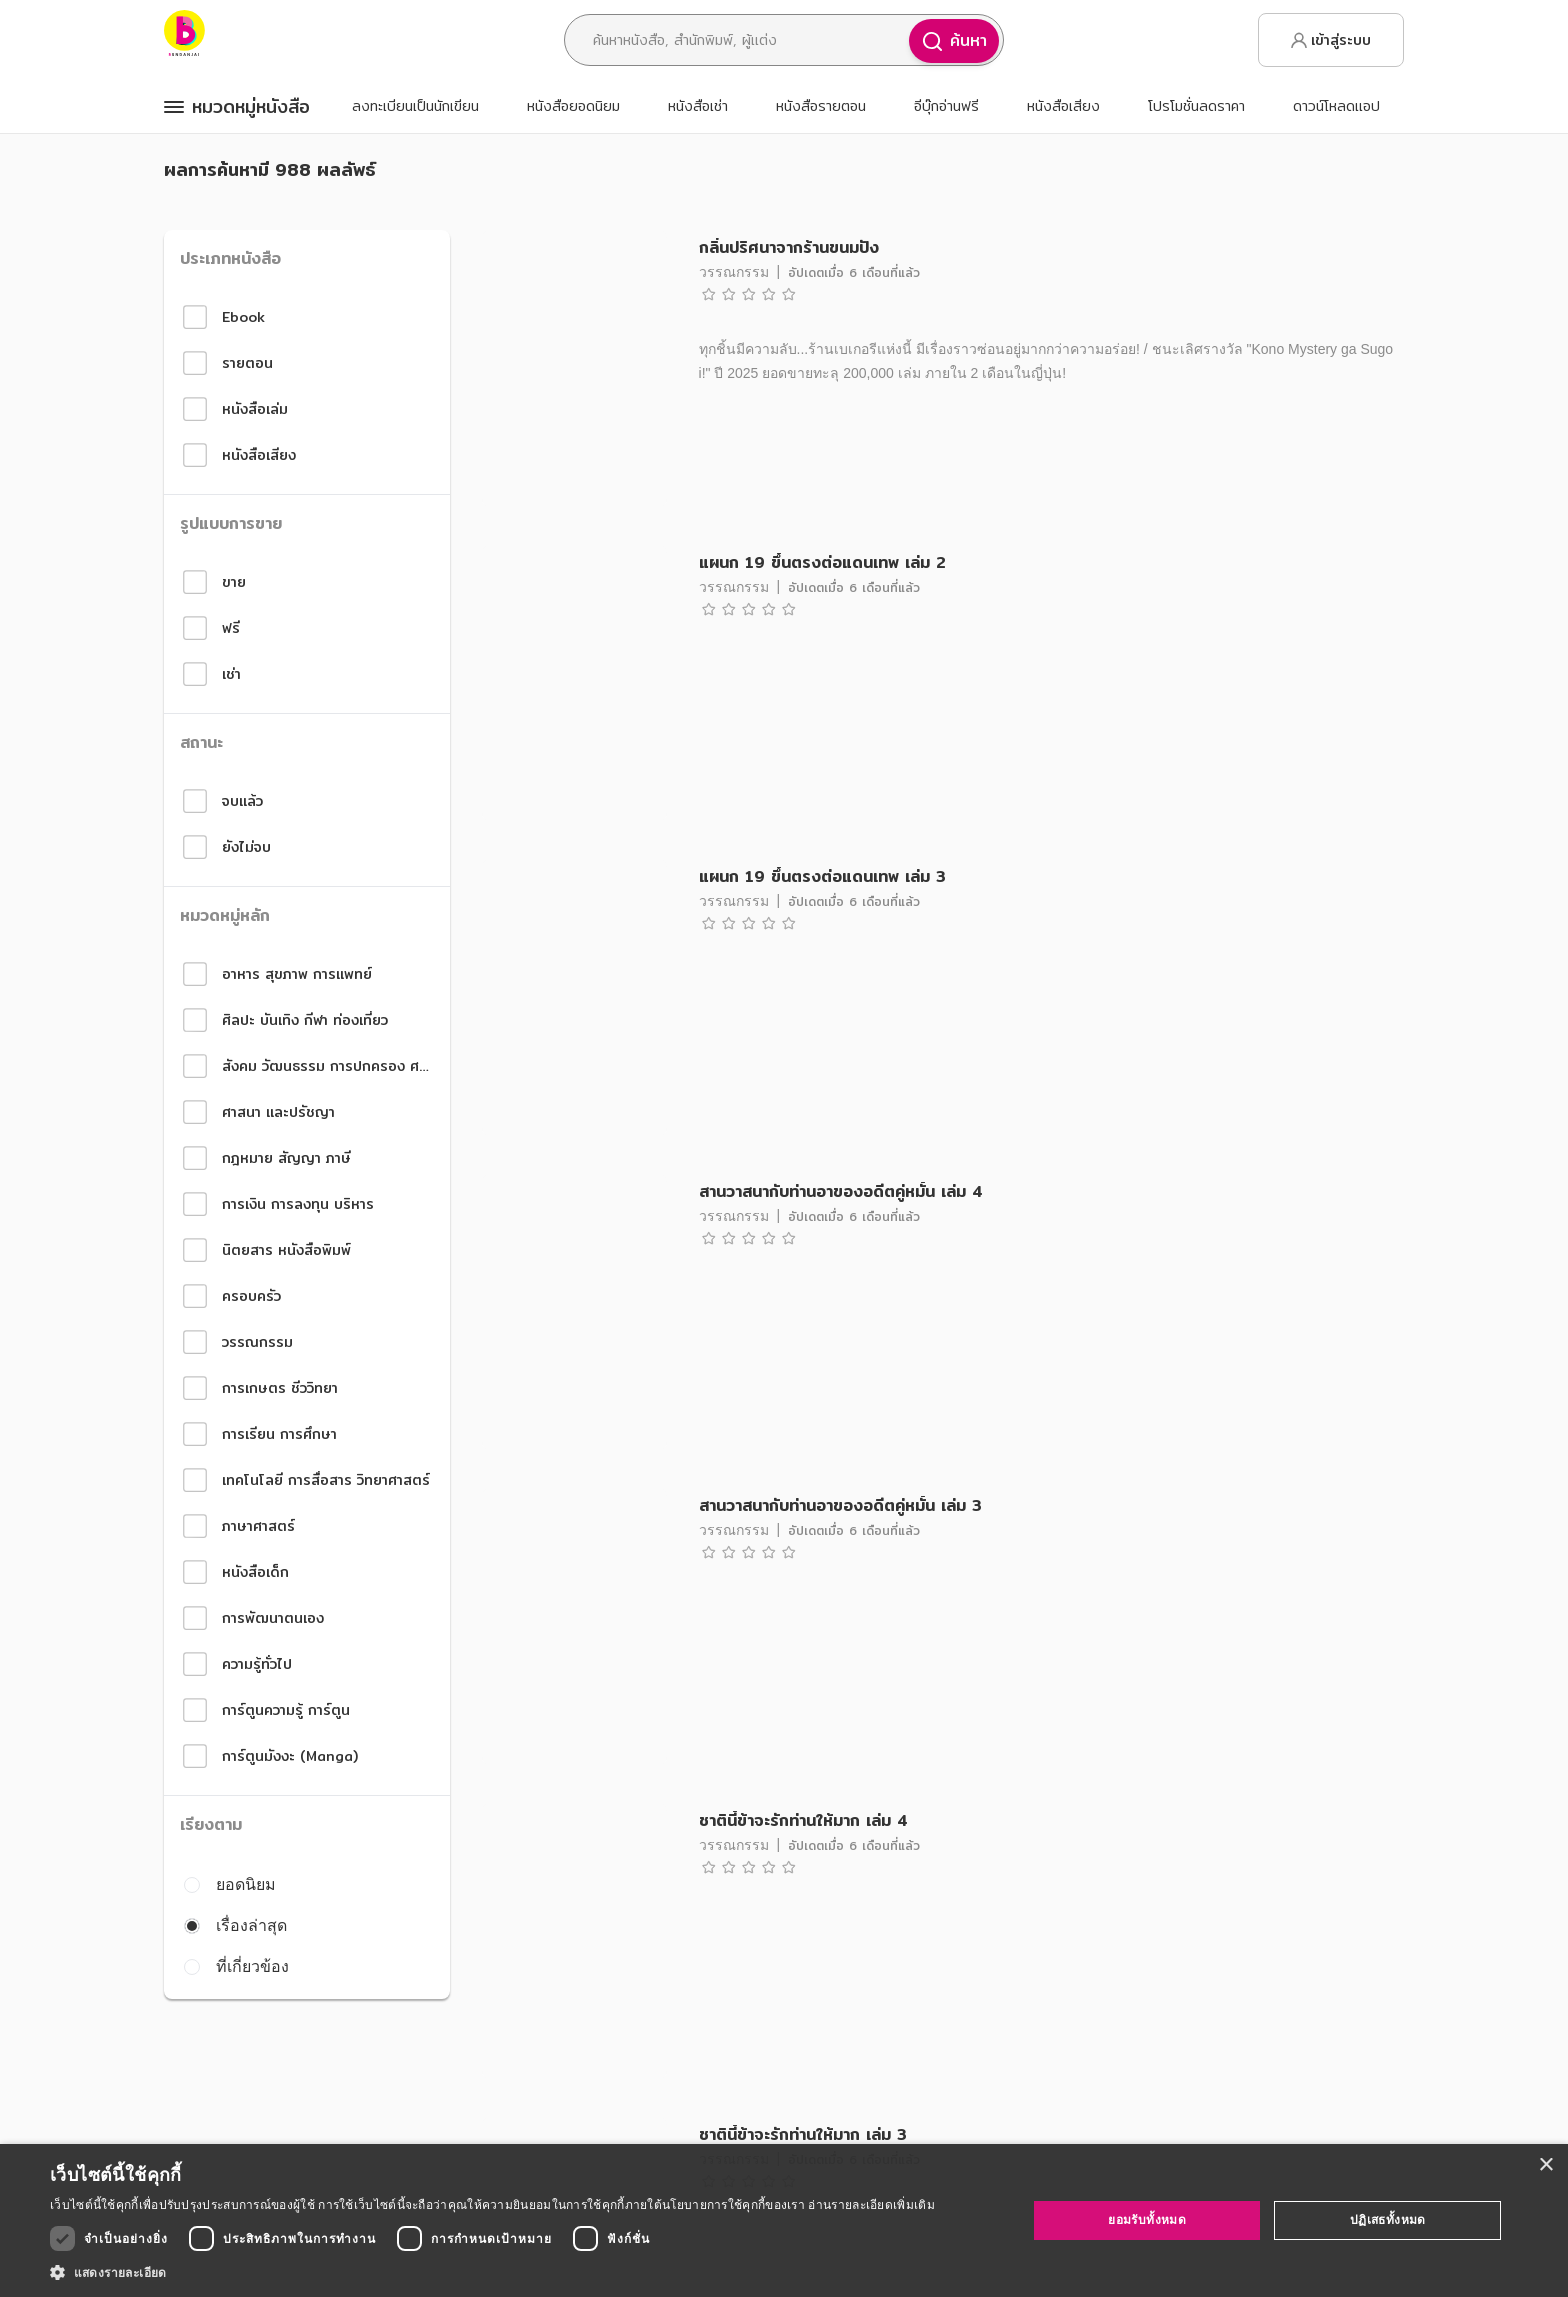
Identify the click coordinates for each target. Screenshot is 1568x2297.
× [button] (1545, 2165)
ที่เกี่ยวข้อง (236, 1966)
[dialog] (784, 2220)
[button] (492, 2272)
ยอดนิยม (230, 1884)
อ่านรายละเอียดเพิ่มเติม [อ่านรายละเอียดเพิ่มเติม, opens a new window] (871, 2204)
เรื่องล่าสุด (235, 1925)
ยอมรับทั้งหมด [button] (1147, 2219)
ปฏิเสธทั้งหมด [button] (1388, 2219)
